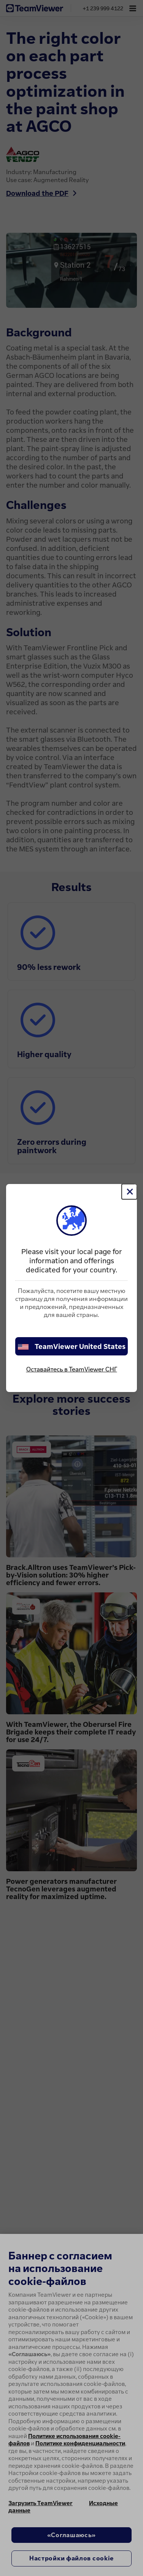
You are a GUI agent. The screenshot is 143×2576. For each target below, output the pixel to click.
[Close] (129, 1191)
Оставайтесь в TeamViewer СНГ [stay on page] (71, 1369)
